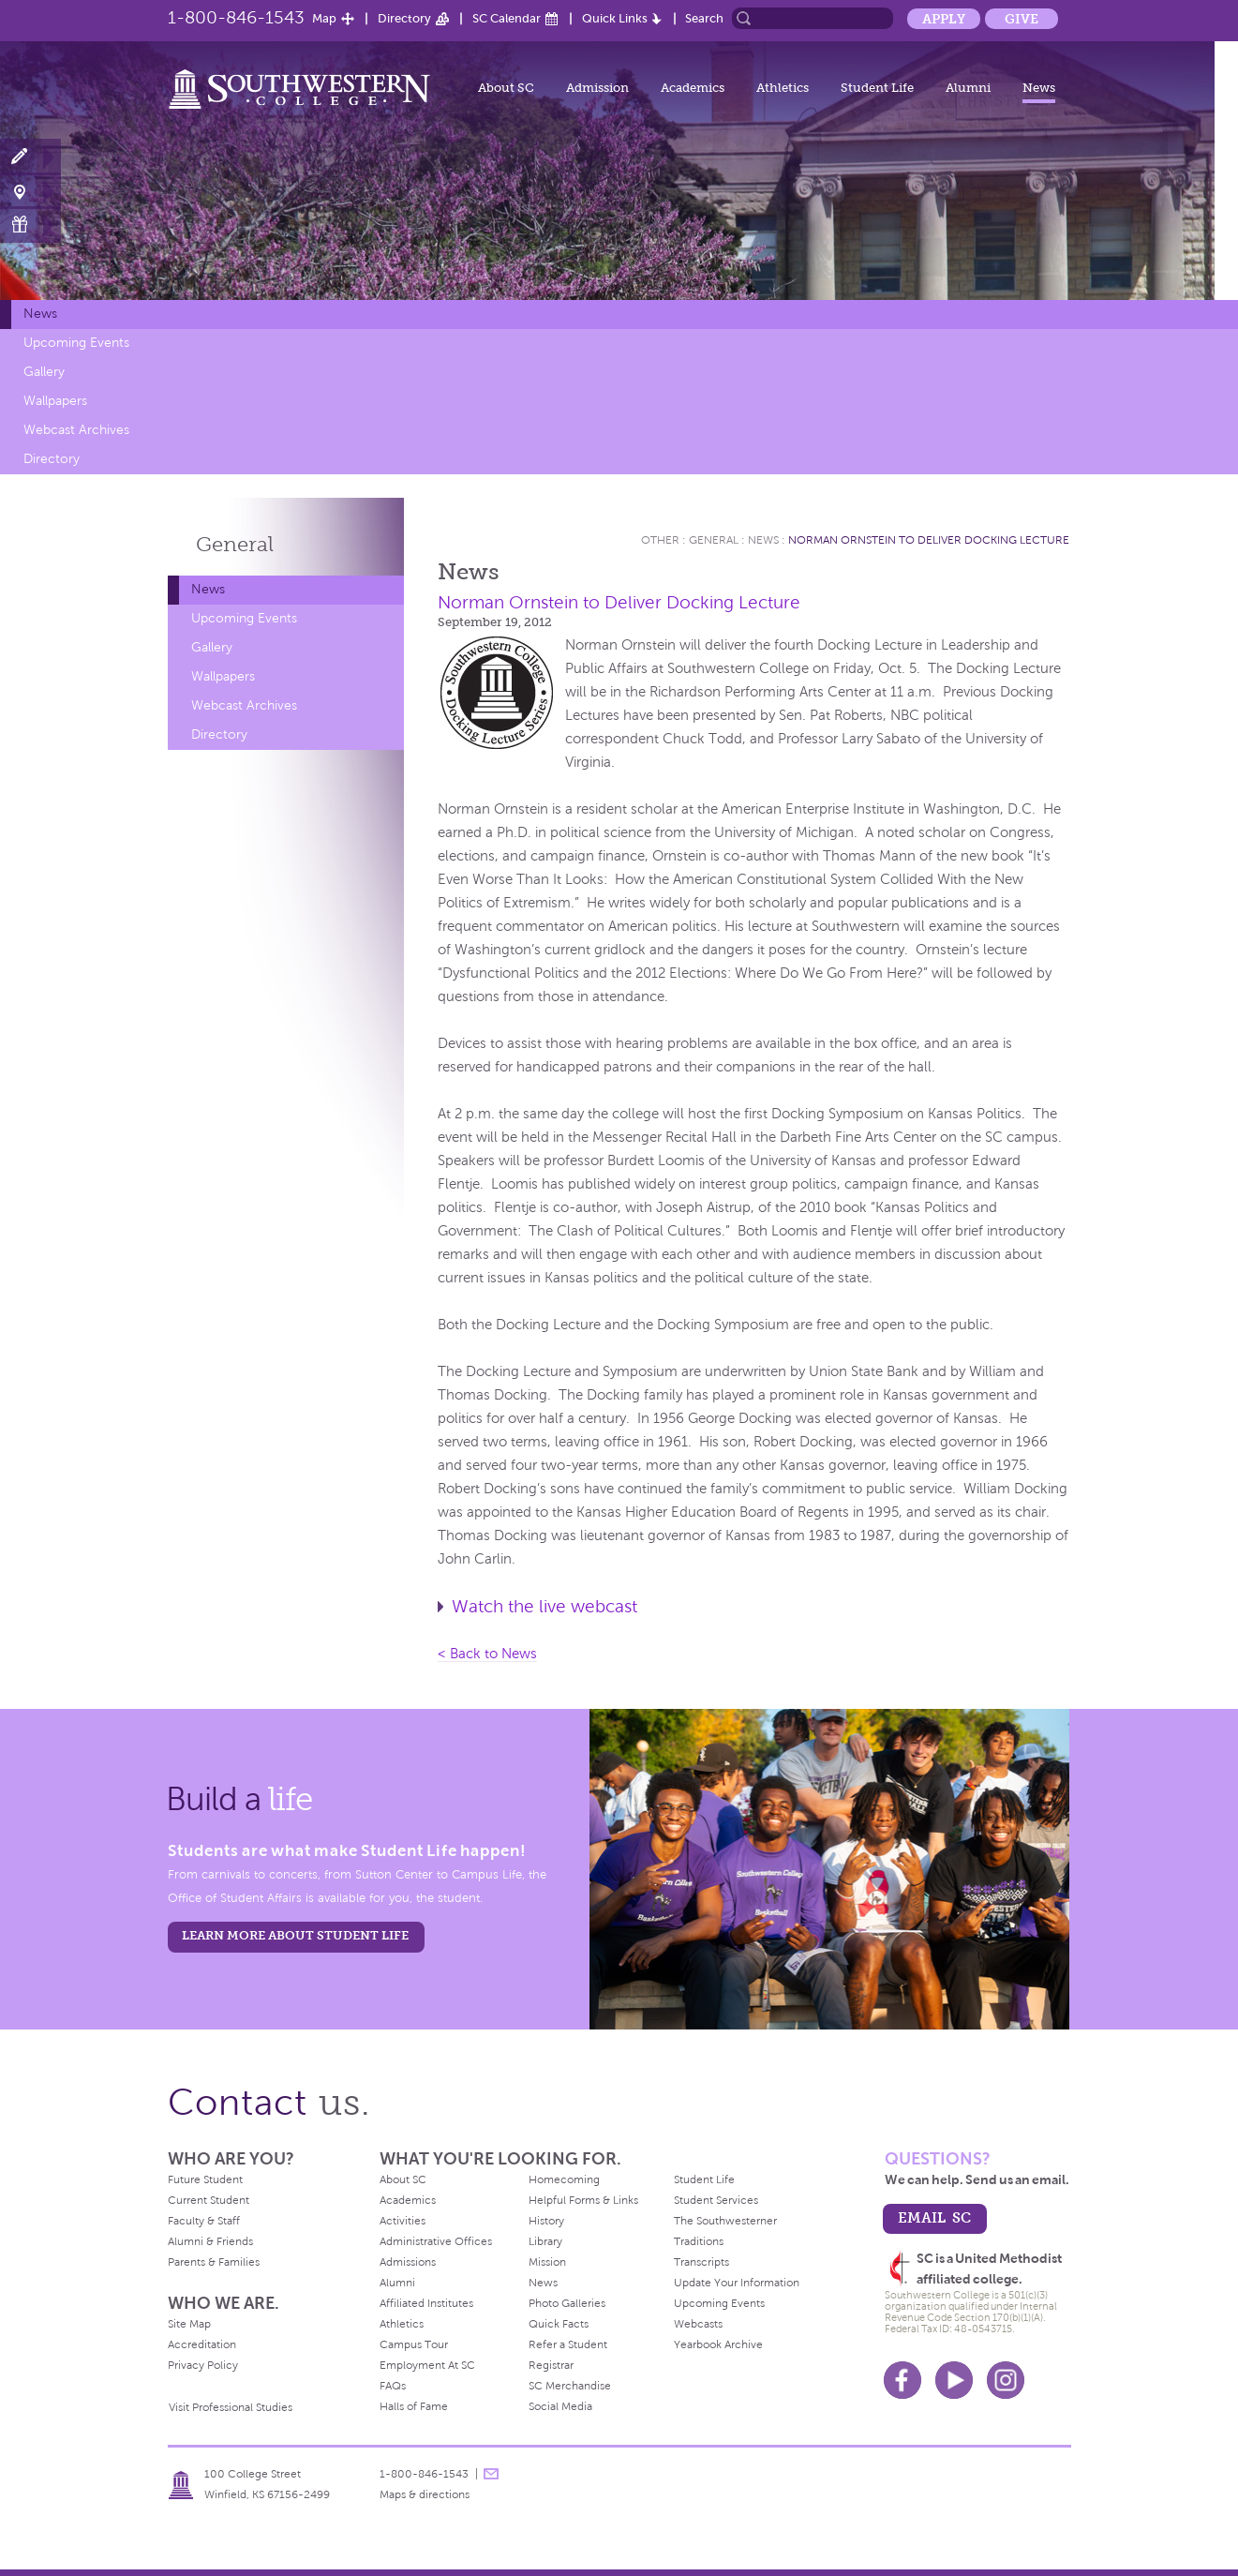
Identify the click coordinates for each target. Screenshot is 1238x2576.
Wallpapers (55, 401)
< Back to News (487, 1653)
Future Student (205, 2179)
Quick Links (615, 18)
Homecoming (564, 2179)
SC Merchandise (570, 2385)
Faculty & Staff (204, 2220)
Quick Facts (559, 2323)
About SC (506, 88)
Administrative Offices (436, 2241)
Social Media (560, 2406)
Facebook (902, 2380)
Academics (692, 88)
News (1038, 88)
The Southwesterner (725, 2220)
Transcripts (701, 2262)
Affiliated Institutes (426, 2303)
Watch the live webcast (544, 1606)
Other (660, 540)
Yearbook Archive (718, 2344)
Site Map (189, 2323)
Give (1021, 18)
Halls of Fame (414, 2406)
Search (704, 18)
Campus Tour (414, 2344)
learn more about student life (295, 1935)
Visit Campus (30, 190)
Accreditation (202, 2344)
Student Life (877, 88)
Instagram (1005, 2380)
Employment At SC (427, 2365)
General (235, 544)
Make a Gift (30, 224)
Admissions (408, 2262)
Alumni (968, 88)
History (546, 2220)
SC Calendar (506, 18)
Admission (597, 88)
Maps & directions (425, 2494)
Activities (402, 2220)
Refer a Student (568, 2344)
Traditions (698, 2241)
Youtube (954, 2380)
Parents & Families (214, 2262)
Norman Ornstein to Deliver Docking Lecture (928, 540)
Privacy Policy (203, 2365)
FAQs (393, 2385)
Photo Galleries (567, 2303)
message (491, 2473)
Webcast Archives (76, 430)
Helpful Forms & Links (583, 2200)
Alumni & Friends (210, 2241)
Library (545, 2241)
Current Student (208, 2200)
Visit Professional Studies (230, 2407)
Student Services (716, 2200)
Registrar (551, 2365)
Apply (943, 18)
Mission (547, 2262)
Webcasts (698, 2323)
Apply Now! (30, 157)
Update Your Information (736, 2282)
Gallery (44, 372)
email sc (934, 2217)
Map (324, 18)
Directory (404, 18)
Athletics (782, 88)
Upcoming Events (76, 343)
